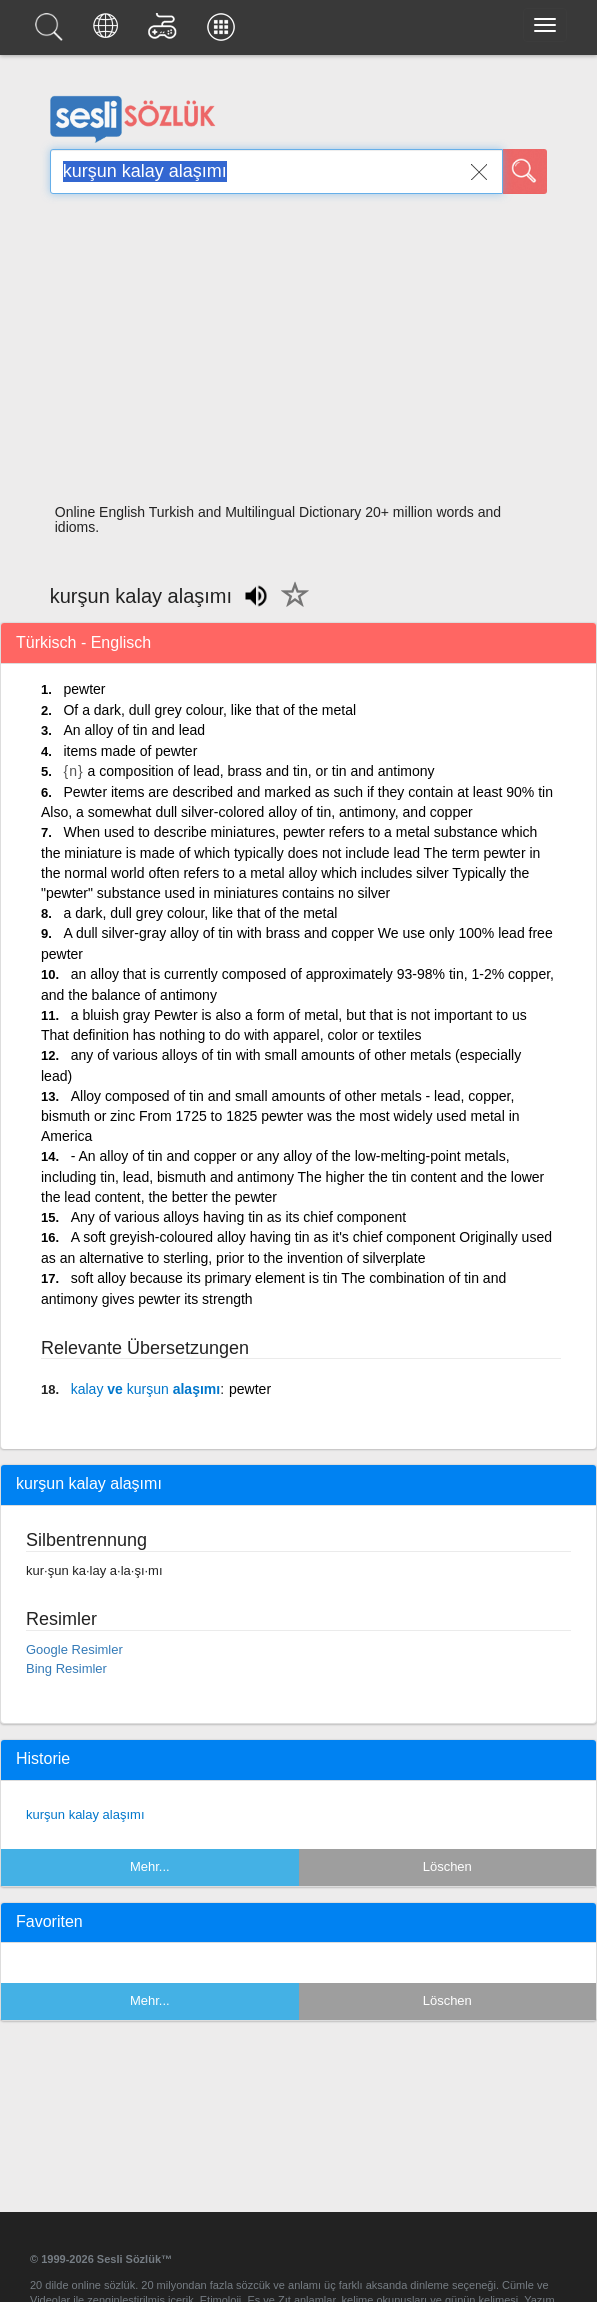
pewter (84, 689)
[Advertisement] (298, 355)
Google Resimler (74, 1649)
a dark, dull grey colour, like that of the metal (200, 913)
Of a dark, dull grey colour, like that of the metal (209, 710)
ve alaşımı (145, 1389)
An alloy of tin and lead (134, 730)
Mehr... (150, 1866)
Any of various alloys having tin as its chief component (238, 1217)
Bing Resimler (66, 1668)
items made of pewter (130, 751)
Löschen (447, 1866)
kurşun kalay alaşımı (85, 1814)
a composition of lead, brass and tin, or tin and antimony (261, 771)
